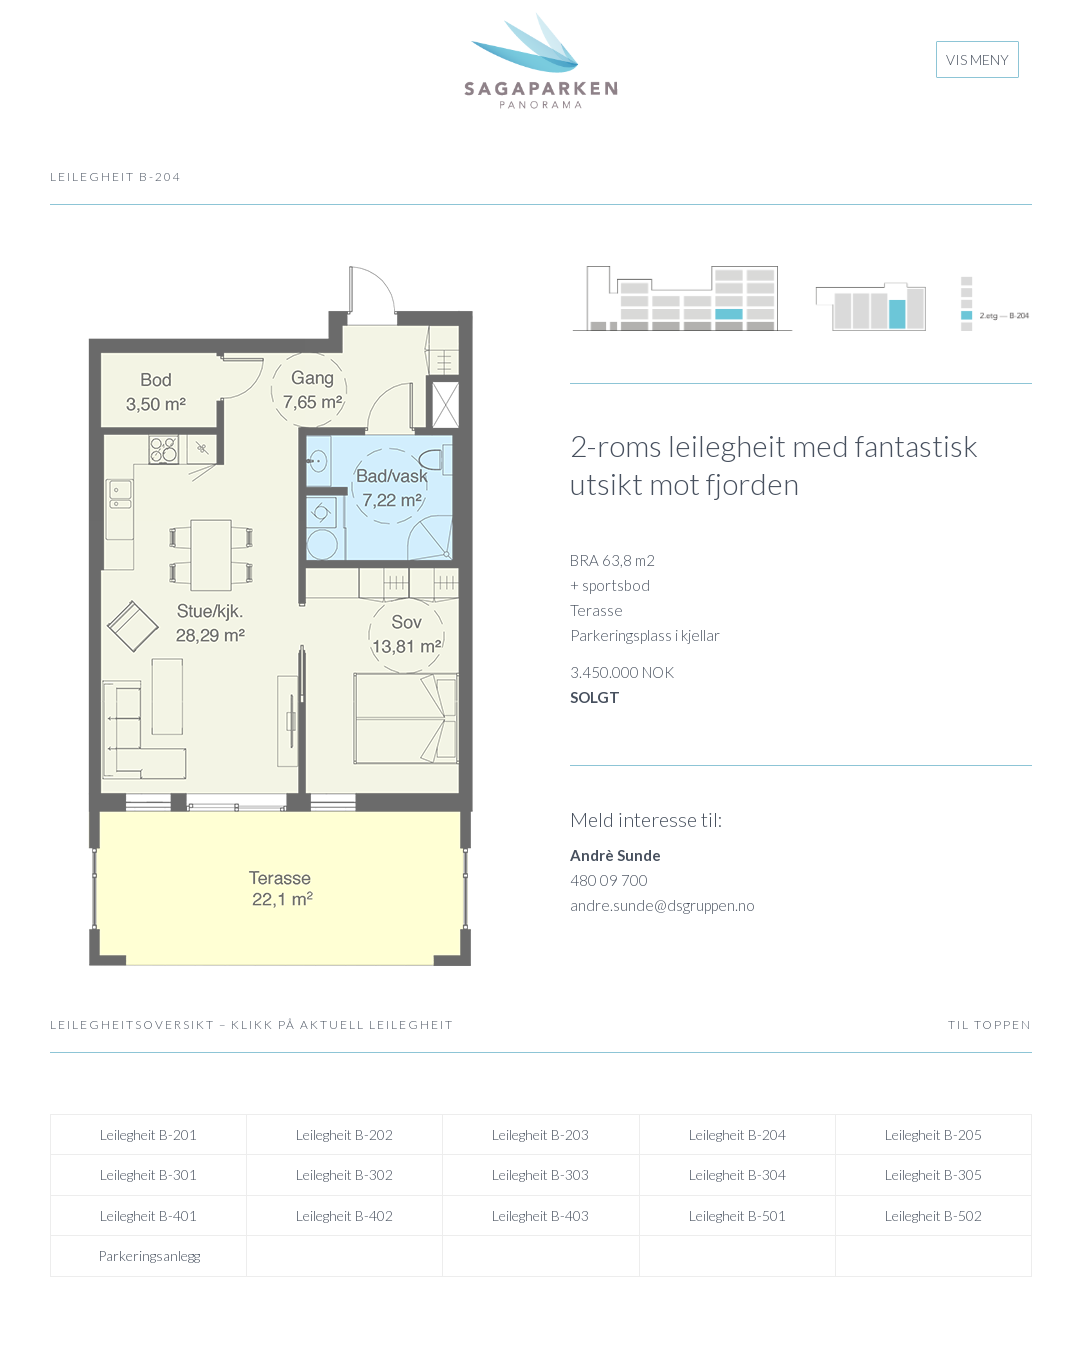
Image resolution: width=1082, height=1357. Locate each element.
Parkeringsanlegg (149, 1255)
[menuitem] (977, 60)
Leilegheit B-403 (540, 1215)
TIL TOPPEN (990, 1024)
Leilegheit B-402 (344, 1215)
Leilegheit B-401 (148, 1215)
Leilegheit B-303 (540, 1174)
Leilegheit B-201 (148, 1134)
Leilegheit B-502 (933, 1215)
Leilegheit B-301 (148, 1174)
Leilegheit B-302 (344, 1174)
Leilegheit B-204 (737, 1134)
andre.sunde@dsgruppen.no (662, 905)
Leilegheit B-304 (737, 1174)
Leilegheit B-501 (737, 1215)
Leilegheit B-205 (933, 1134)
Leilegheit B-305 (933, 1174)
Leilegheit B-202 (344, 1134)
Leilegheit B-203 (540, 1134)
